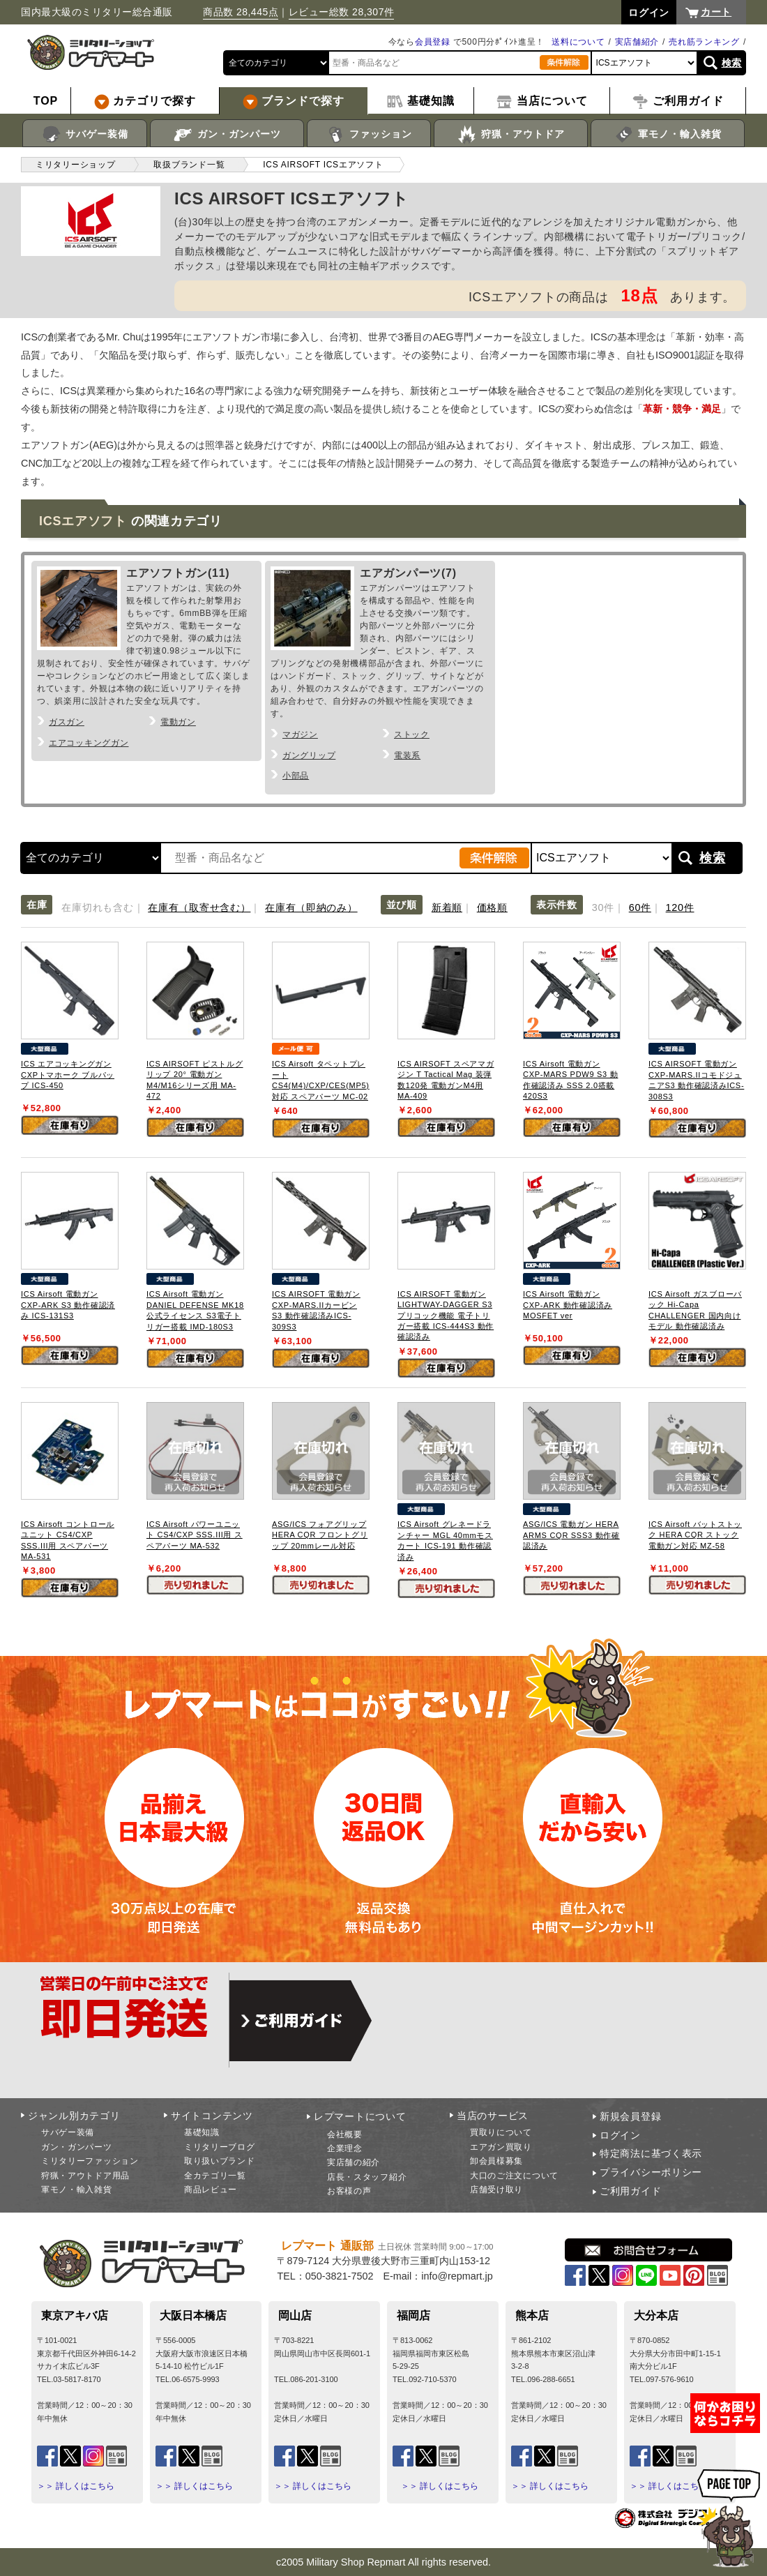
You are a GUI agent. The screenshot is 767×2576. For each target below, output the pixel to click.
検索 (732, 62)
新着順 (447, 907)
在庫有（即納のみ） (311, 907)
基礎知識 (202, 2132)
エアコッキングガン (88, 743)
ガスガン (66, 722)
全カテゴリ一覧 (215, 2175)
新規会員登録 (630, 2116)
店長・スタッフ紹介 (367, 2177)
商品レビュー (210, 2189)
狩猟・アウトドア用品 (85, 2175)
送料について (578, 42)
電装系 (407, 755)
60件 (640, 907)
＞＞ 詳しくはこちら (75, 2486)
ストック (412, 734)
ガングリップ (308, 755)
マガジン (300, 734)
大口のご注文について (514, 2175)
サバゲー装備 (84, 134)
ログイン (620, 2135)
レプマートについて (360, 2116)
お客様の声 (349, 2191)
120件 (680, 907)
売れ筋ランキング (704, 42)
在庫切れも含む (97, 907)
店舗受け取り (496, 2189)
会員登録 (432, 42)
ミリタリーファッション (90, 2161)
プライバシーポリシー (651, 2172)
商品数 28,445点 (240, 11)
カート (716, 11)
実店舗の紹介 (353, 2162)
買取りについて (501, 2132)
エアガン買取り (501, 2147)
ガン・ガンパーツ (227, 134)
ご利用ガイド (630, 2191)
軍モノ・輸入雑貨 (668, 134)
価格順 (492, 907)
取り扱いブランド (219, 2161)
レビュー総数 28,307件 (342, 11)
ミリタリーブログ (219, 2147)
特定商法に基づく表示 (651, 2153)
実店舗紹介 (637, 42)
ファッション (369, 134)
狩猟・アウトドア (511, 134)
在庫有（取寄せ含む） (199, 907)
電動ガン (178, 722)
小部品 (295, 776)
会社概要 (345, 2134)
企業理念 (345, 2148)
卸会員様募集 (496, 2161)
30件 (603, 907)
